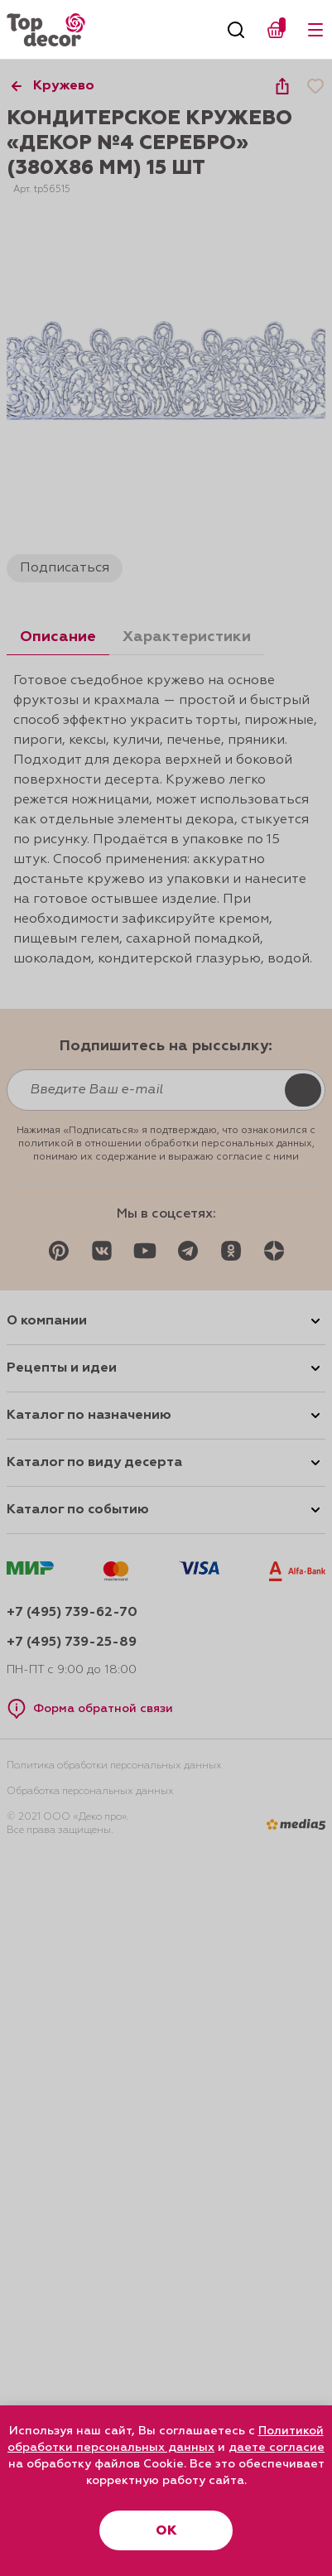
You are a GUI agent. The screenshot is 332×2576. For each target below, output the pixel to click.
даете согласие (277, 2447)
